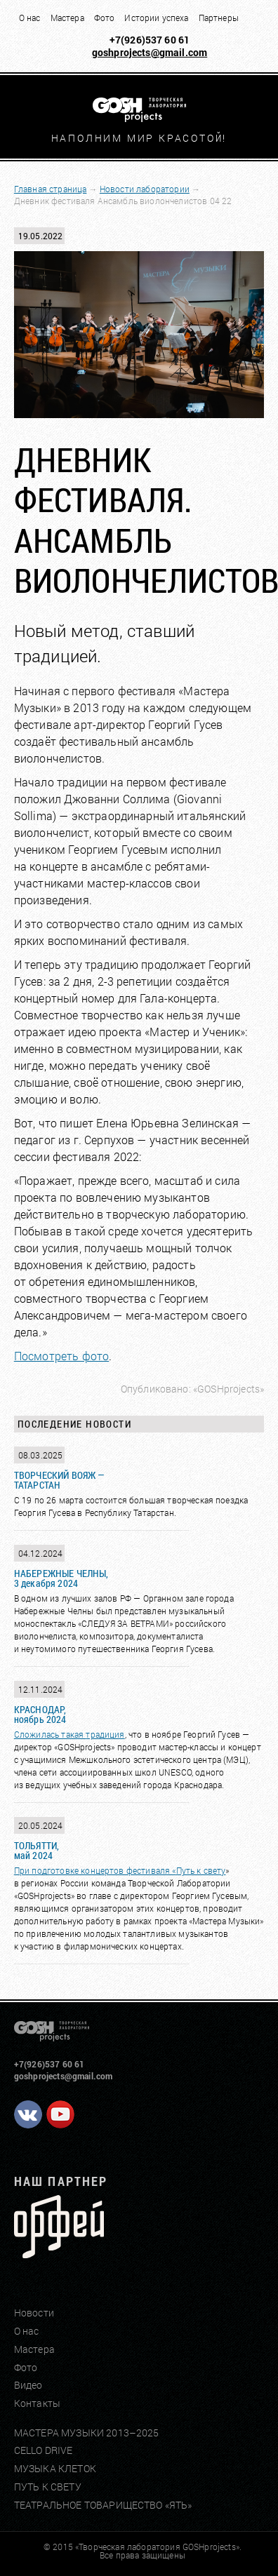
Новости (34, 2312)
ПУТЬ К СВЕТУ (47, 2486)
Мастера (67, 17)
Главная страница (50, 188)
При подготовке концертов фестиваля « (95, 1870)
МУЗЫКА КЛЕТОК (55, 2468)
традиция (105, 1734)
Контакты (37, 2403)
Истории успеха (156, 17)
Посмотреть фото (61, 1355)
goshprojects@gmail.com (150, 52)
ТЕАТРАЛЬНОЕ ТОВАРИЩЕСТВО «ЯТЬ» (103, 2504)
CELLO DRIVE (43, 2450)
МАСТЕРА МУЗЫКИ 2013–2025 (86, 2432)
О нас (30, 17)
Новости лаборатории (145, 188)
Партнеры (219, 17)
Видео (28, 2384)
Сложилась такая (50, 1734)
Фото (104, 17)
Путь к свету (201, 1870)
